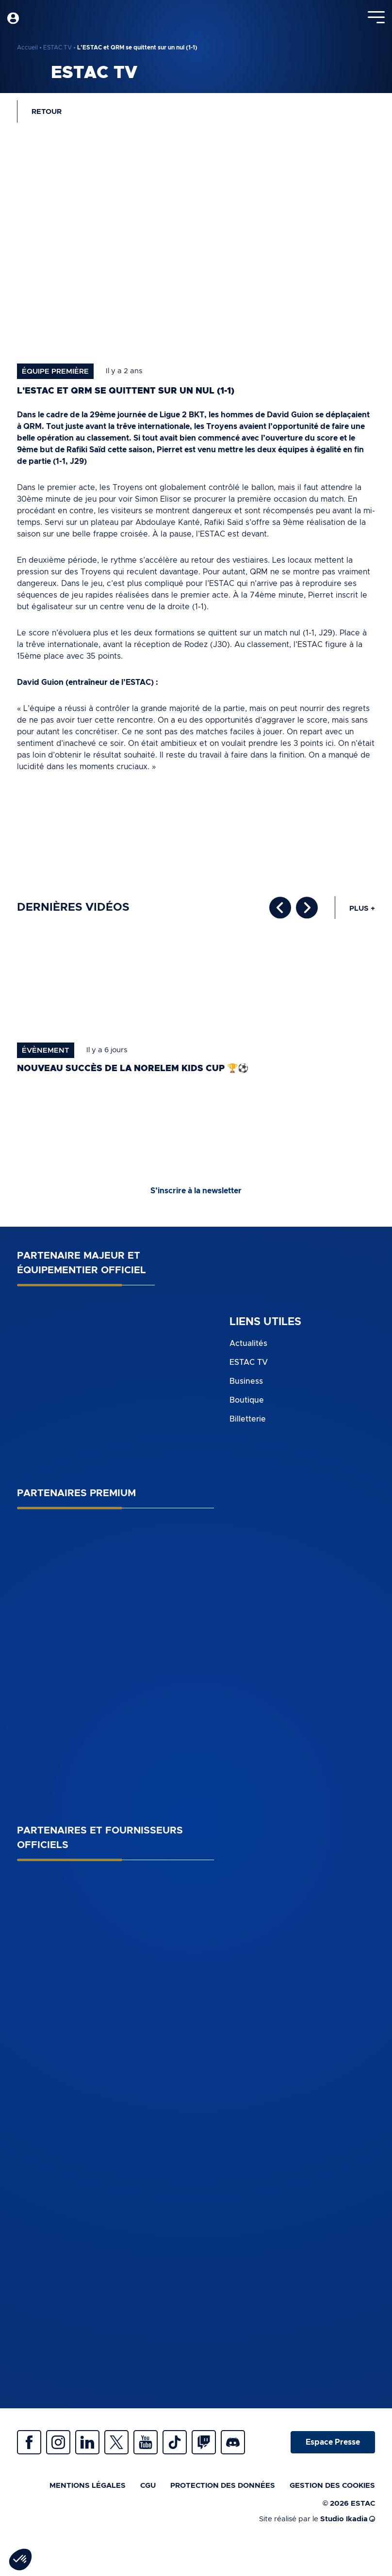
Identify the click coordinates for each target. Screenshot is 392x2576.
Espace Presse (333, 2442)
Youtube (145, 2442)
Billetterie (247, 1419)
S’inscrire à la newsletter (196, 1191)
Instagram (58, 2442)
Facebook (29, 2442)
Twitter (116, 2442)
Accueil (27, 47)
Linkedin (87, 2442)
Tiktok (174, 2442)
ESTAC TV (57, 47)
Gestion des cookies (332, 2485)
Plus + (362, 908)
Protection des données (222, 2485)
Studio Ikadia (347, 2519)
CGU (148, 2485)
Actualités (248, 1343)
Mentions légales (87, 2485)
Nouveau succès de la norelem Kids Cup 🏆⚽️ (132, 1068)
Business (246, 1381)
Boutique (246, 1400)
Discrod (233, 2442)
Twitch (204, 2442)
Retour (47, 111)
